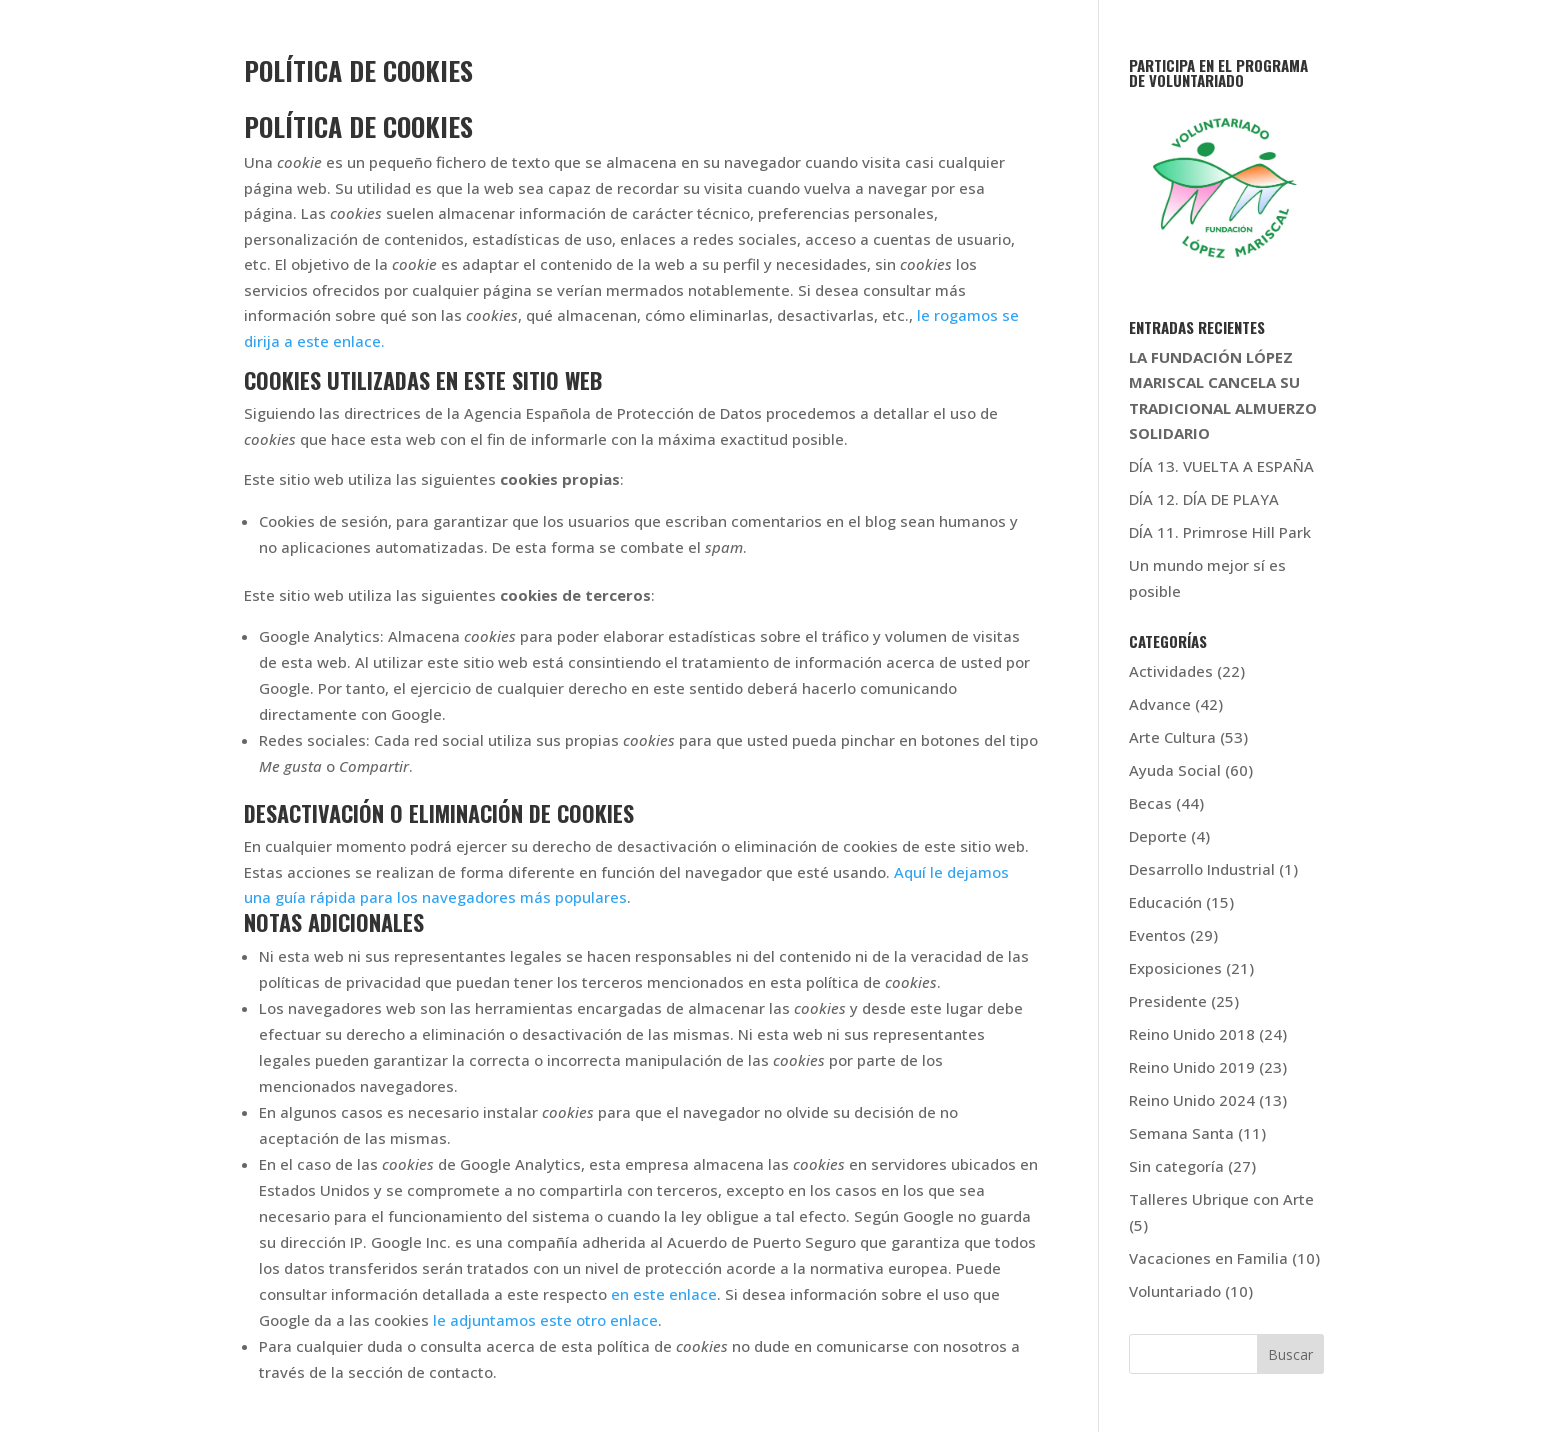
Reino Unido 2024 (1192, 1100)
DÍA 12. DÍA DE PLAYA (1204, 499)
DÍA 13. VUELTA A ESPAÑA (1221, 466)
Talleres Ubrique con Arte (1221, 1199)
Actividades (1171, 671)
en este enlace (664, 1294)
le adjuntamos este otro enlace (545, 1320)
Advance (1160, 704)
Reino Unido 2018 (1192, 1034)
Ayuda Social (1175, 770)
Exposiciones (1175, 968)
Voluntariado (1175, 1291)
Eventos (1157, 935)
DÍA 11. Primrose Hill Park (1220, 532)
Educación (1165, 902)
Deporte (1158, 836)
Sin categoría (1176, 1166)
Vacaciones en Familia (1208, 1258)
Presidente (1168, 1001)
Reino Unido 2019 (1192, 1067)
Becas (1150, 803)
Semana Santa (1181, 1133)
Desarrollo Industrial (1202, 869)
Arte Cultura (1172, 737)
